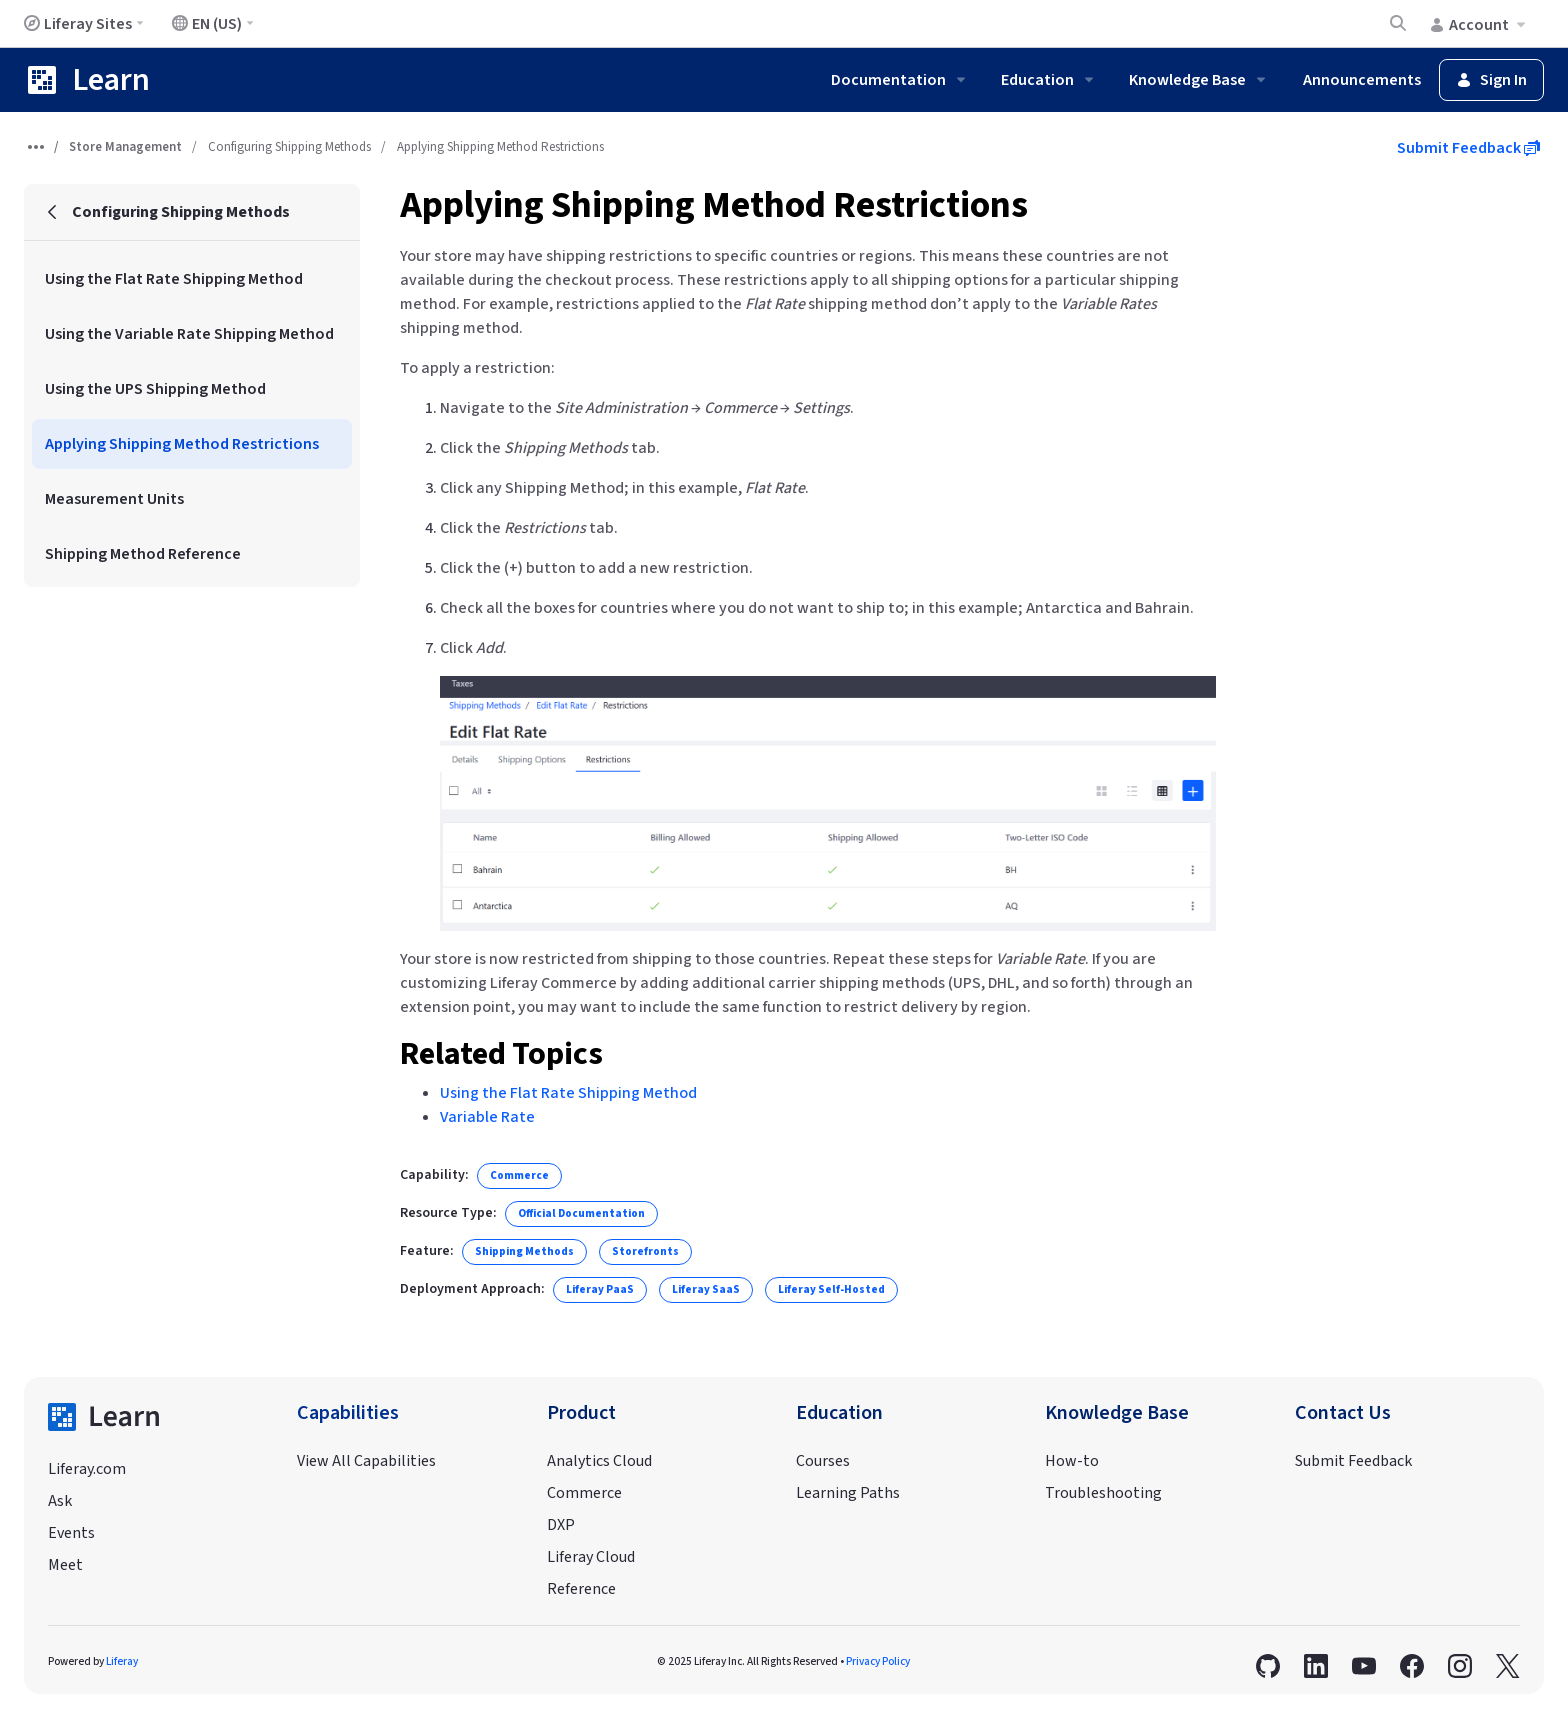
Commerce (584, 1493)
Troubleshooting (1103, 1493)
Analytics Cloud (599, 1461)
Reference (581, 1589)
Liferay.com (87, 1469)
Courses (823, 1461)
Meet (65, 1565)
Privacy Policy (878, 1661)
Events (71, 1533)
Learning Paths (848, 1493)
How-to (1072, 1461)
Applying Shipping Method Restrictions (714, 205)
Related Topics (501, 1054)
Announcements (1362, 80)
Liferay (122, 1661)
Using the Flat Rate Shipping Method (568, 1093)
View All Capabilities (366, 1461)
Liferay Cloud (591, 1557)
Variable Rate (487, 1117)
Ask (60, 1501)
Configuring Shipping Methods (289, 147)
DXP (561, 1525)
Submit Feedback (1468, 148)
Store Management (125, 147)
